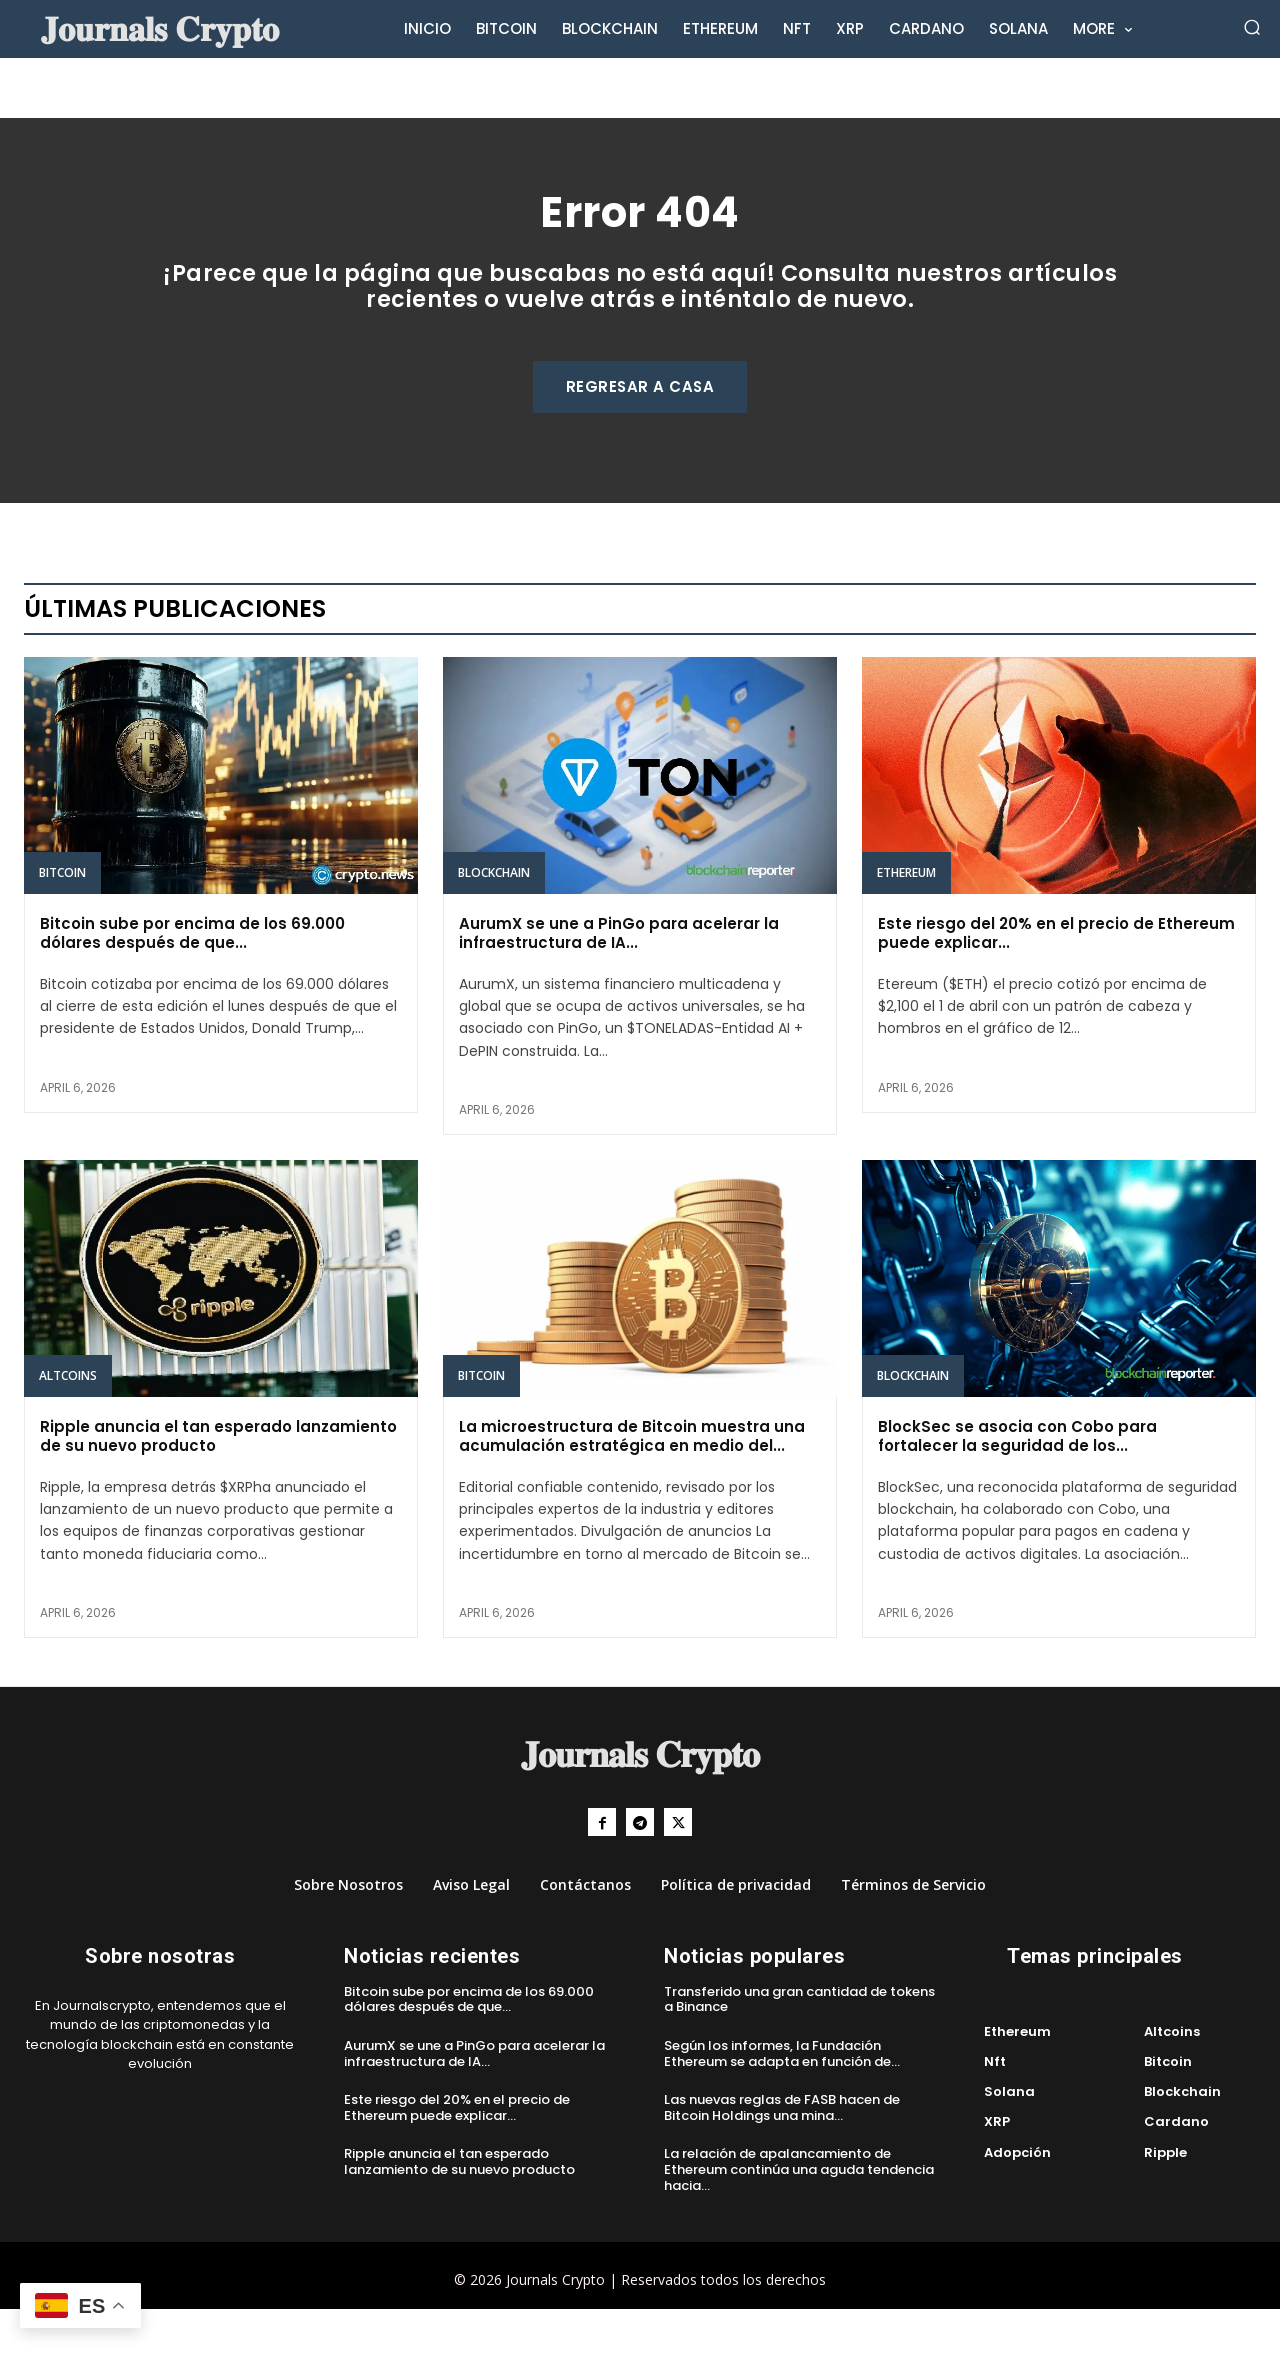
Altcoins (68, 1416)
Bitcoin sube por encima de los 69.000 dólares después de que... (192, 974)
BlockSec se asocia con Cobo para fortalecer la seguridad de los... (1017, 1477)
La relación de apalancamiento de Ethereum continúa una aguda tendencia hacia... (799, 2215)
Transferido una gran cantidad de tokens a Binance (799, 2044)
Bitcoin (62, 913)
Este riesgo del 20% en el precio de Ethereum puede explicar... (1056, 974)
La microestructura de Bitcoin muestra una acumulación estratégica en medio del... (632, 1477)
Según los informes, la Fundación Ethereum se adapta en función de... (782, 2098)
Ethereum (906, 913)
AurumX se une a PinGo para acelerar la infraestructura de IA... (619, 974)
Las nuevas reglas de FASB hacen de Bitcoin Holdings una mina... (782, 2153)
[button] (1251, 27)
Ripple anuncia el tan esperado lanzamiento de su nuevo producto (218, 1477)
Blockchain (494, 913)
